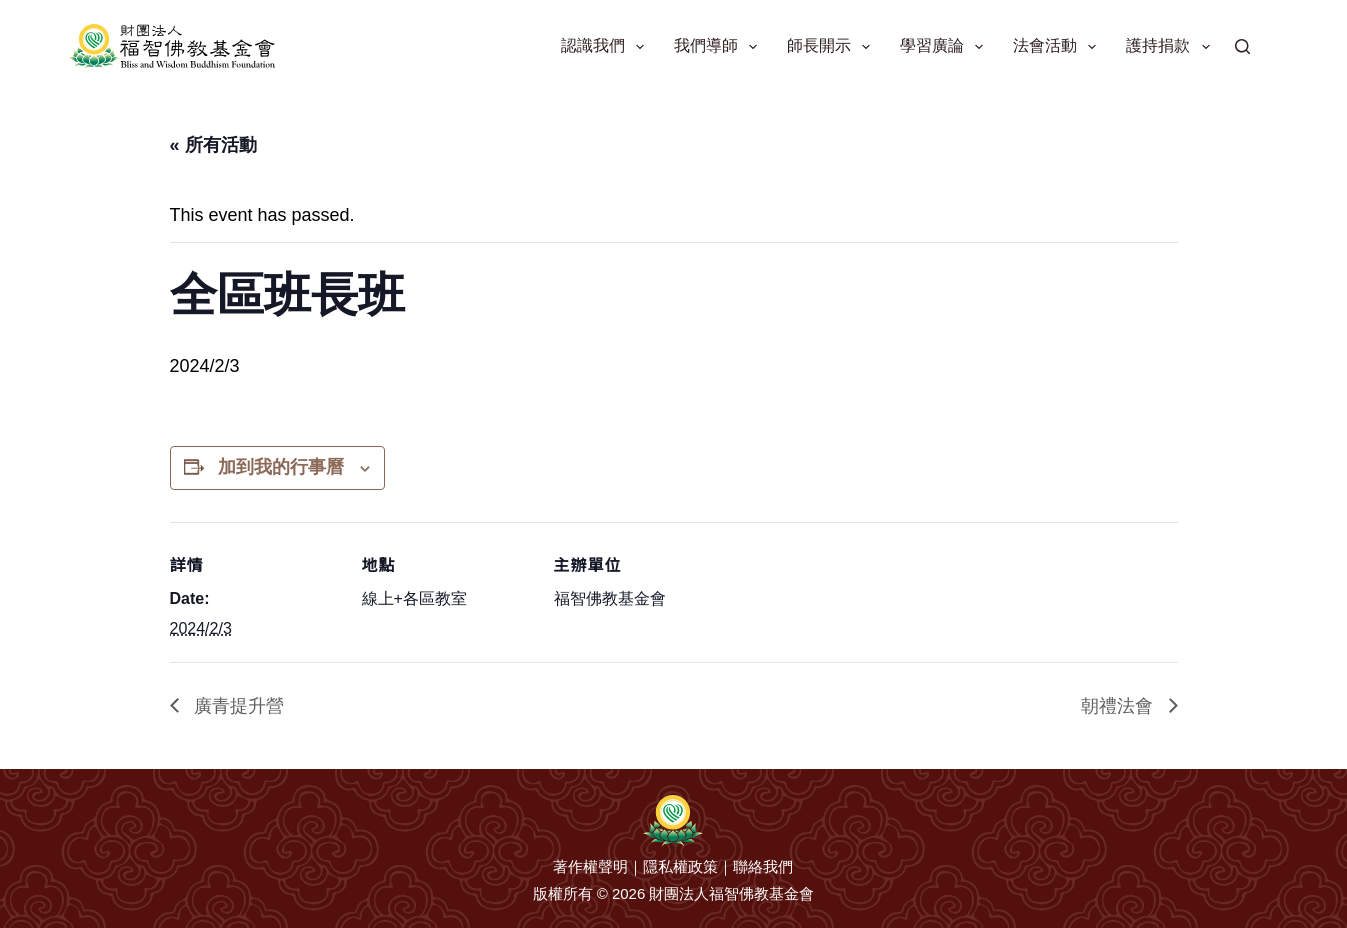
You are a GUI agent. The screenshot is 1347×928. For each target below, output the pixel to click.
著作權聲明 (590, 866)
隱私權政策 (680, 866)
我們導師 (719, 47)
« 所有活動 (213, 145)
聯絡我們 (763, 866)
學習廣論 (945, 47)
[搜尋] (1242, 46)
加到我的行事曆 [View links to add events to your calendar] (281, 467)
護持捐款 (1171, 47)
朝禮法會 (1119, 706)
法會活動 (1058, 47)
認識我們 (606, 47)
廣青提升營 (236, 706)
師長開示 (832, 47)
